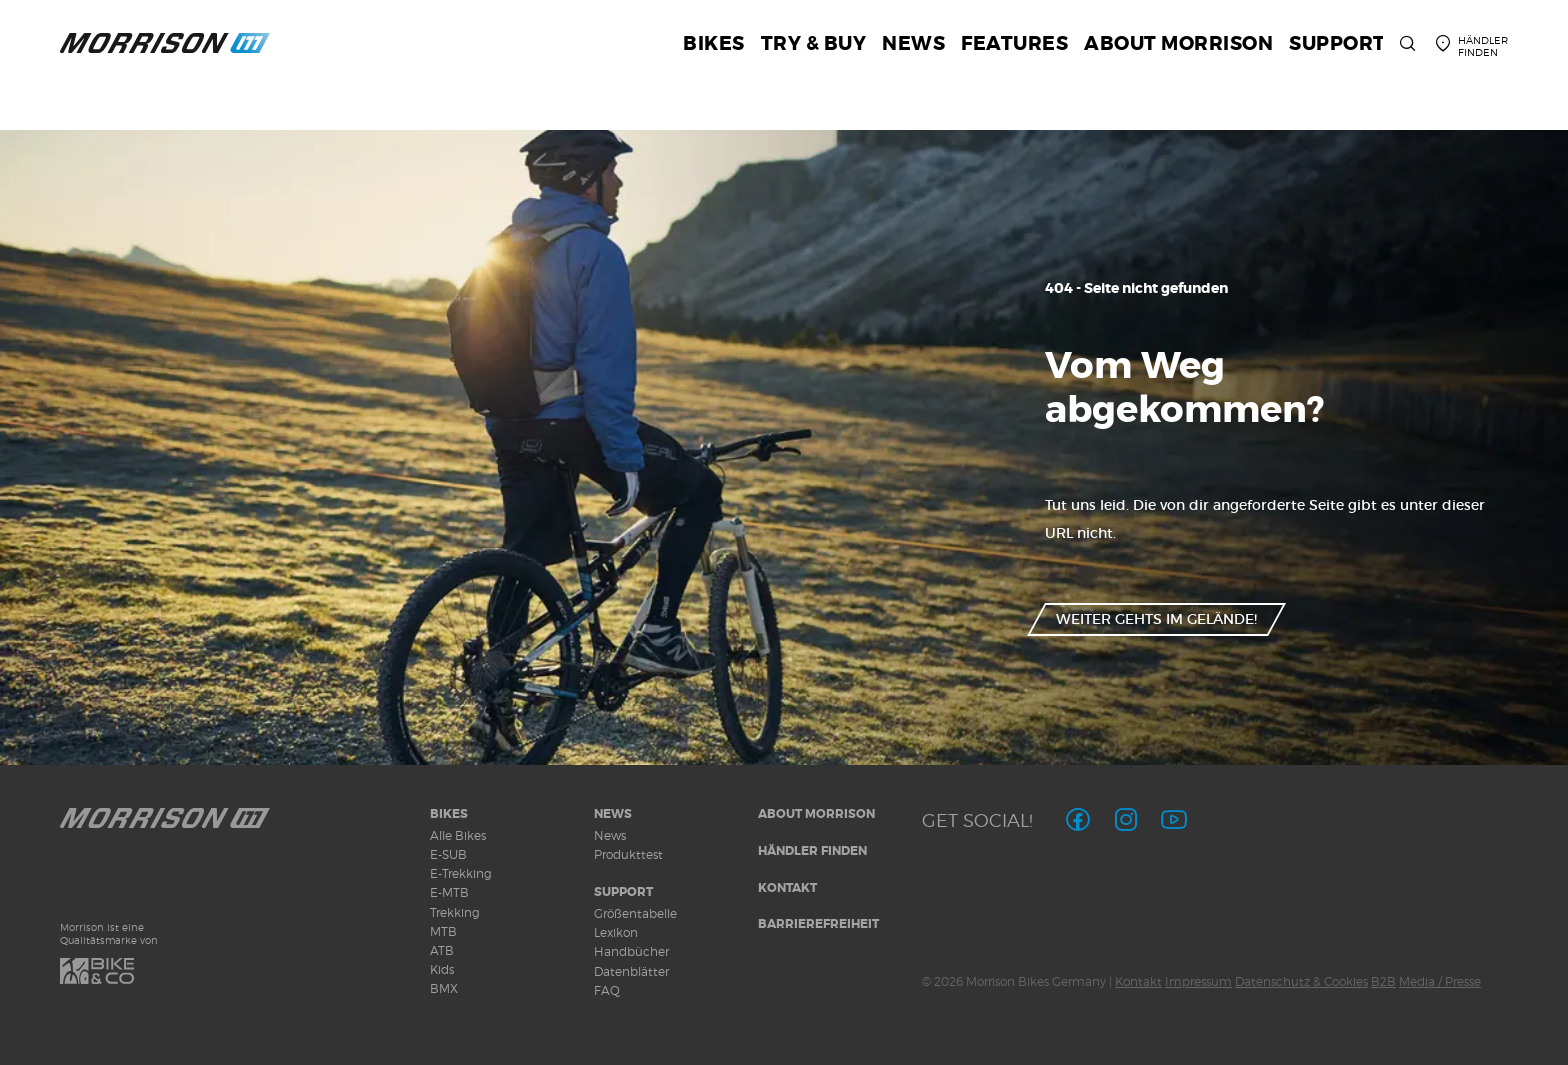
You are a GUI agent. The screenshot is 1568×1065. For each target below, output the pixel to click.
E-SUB (448, 854)
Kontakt (787, 888)
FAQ (607, 990)
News (613, 814)
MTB (443, 931)
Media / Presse (1440, 981)
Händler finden (812, 851)
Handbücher (631, 951)
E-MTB (449, 892)
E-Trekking (461, 873)
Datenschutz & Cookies (1301, 981)
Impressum (1198, 981)
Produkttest (628, 854)
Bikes (449, 814)
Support (623, 892)
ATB (442, 950)
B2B (1383, 981)
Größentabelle (635, 913)
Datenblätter (631, 971)
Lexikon (616, 932)
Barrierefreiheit (818, 924)
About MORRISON (816, 814)
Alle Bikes (458, 835)
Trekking (455, 912)
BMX (444, 988)
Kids (442, 969)
